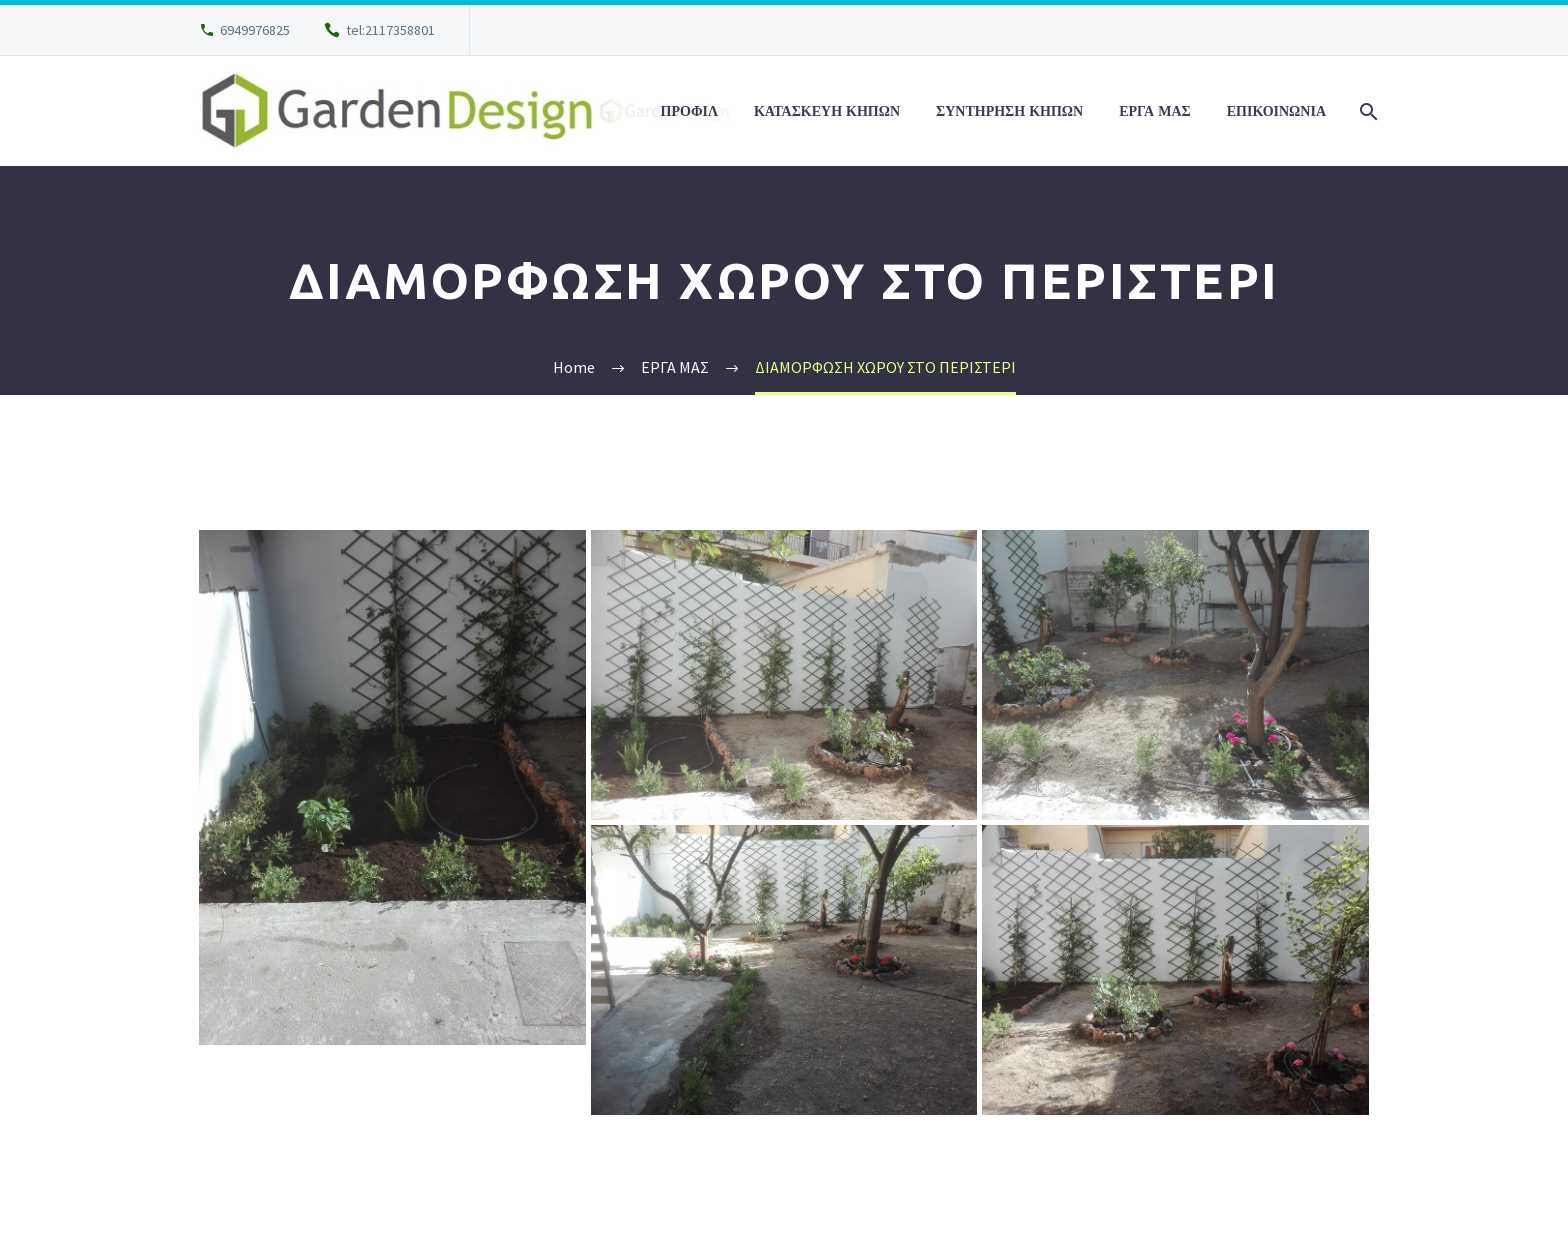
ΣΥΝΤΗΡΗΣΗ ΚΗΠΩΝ (1009, 111)
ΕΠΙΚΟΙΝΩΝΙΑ (1276, 111)
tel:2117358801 (390, 30)
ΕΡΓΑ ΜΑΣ (1155, 111)
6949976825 (255, 30)
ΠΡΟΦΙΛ (689, 111)
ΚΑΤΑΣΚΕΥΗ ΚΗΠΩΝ (827, 111)
